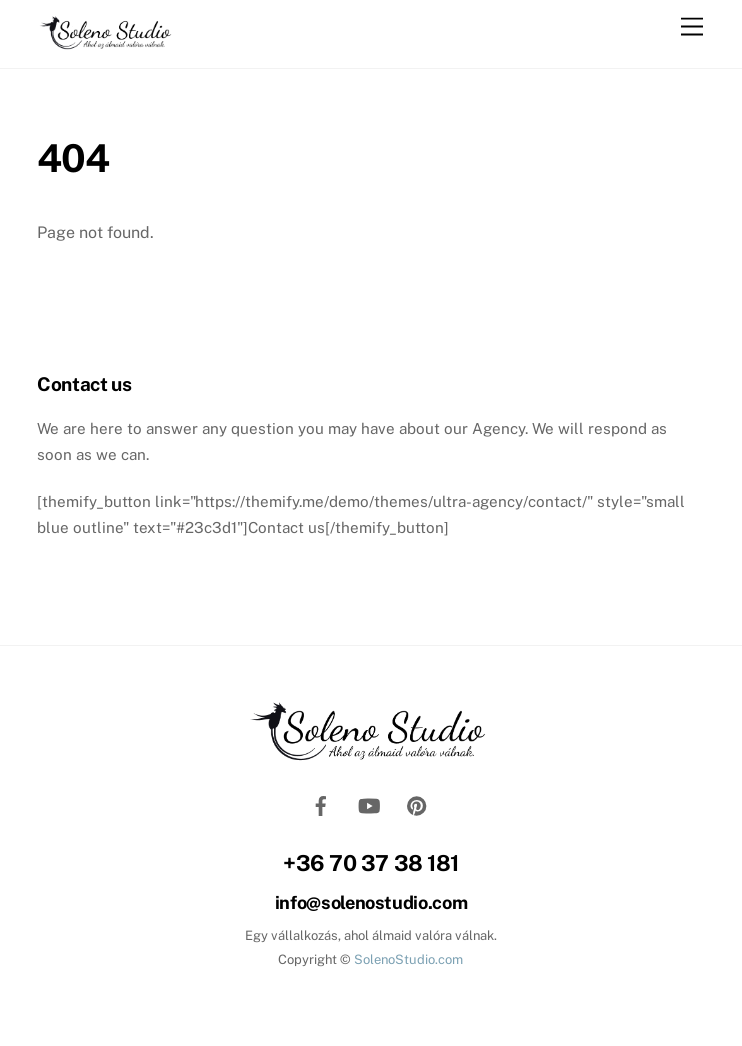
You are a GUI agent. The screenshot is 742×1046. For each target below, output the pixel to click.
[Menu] (692, 27)
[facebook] (321, 803)
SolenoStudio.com (407, 959)
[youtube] (369, 803)
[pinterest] (417, 803)
